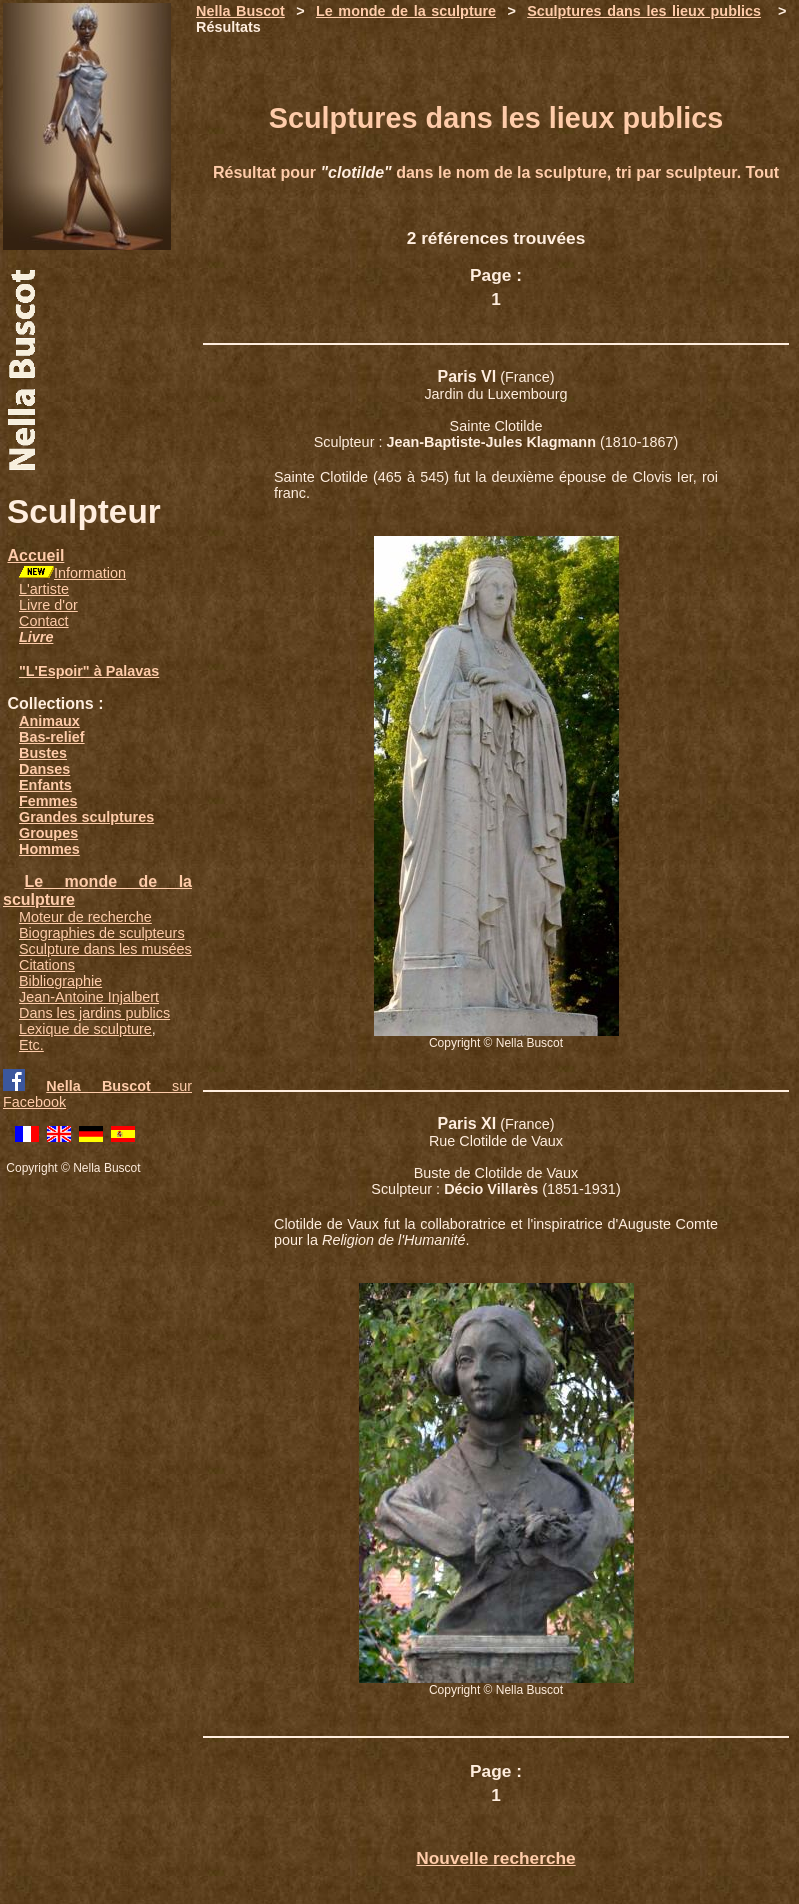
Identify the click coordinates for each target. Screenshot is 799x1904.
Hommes (49, 849)
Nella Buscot (240, 11)
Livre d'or (48, 605)
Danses (44, 769)
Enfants (45, 785)
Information (90, 573)
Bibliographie (60, 981)
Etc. (31, 1045)
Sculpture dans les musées (105, 949)
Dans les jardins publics (94, 1013)
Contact (44, 621)
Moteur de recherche (85, 917)
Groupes (48, 833)
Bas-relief (52, 737)
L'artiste (44, 589)
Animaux (49, 721)
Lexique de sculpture (85, 1029)
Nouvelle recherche (495, 1858)
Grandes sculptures (86, 817)
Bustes (43, 753)
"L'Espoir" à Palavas (89, 671)
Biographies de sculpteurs (102, 933)
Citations (47, 965)
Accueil (35, 555)
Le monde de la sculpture (406, 11)
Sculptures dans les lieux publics (644, 11)
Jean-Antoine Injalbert (89, 997)
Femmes (48, 801)
